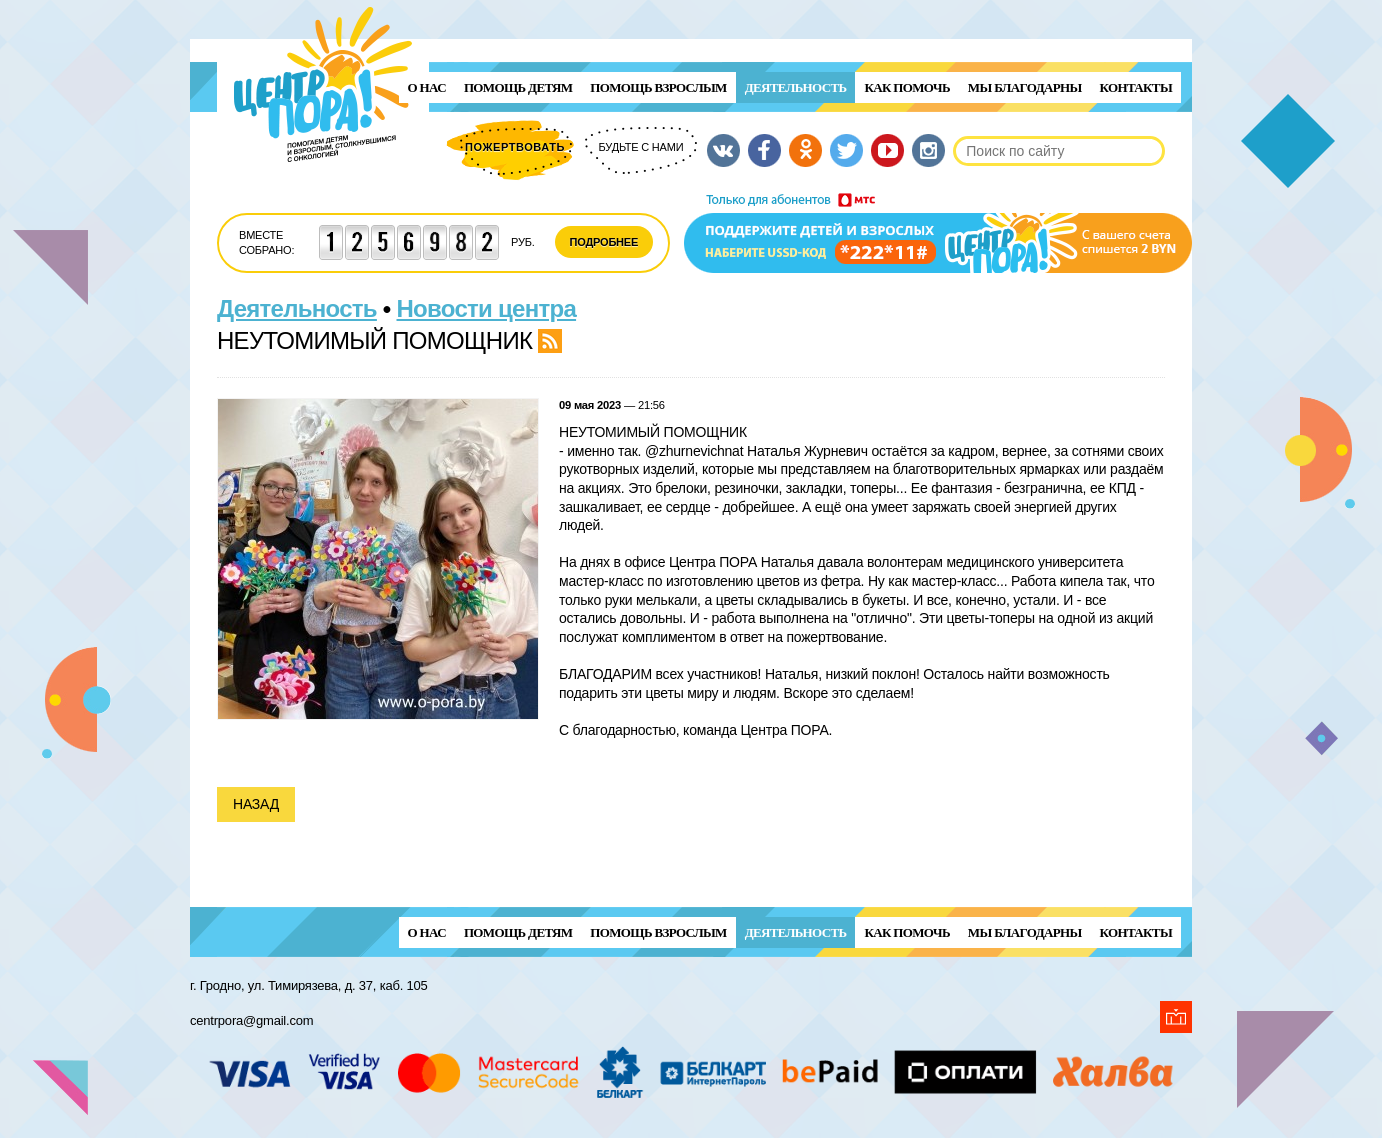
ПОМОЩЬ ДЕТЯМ (518, 87)
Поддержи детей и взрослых (938, 233)
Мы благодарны (1025, 87)
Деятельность (796, 87)
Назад (256, 804)
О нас (427, 87)
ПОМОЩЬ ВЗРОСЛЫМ (658, 87)
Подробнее (604, 242)
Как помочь (906, 87)
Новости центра (487, 308)
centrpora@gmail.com (251, 1020)
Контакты (1136, 87)
